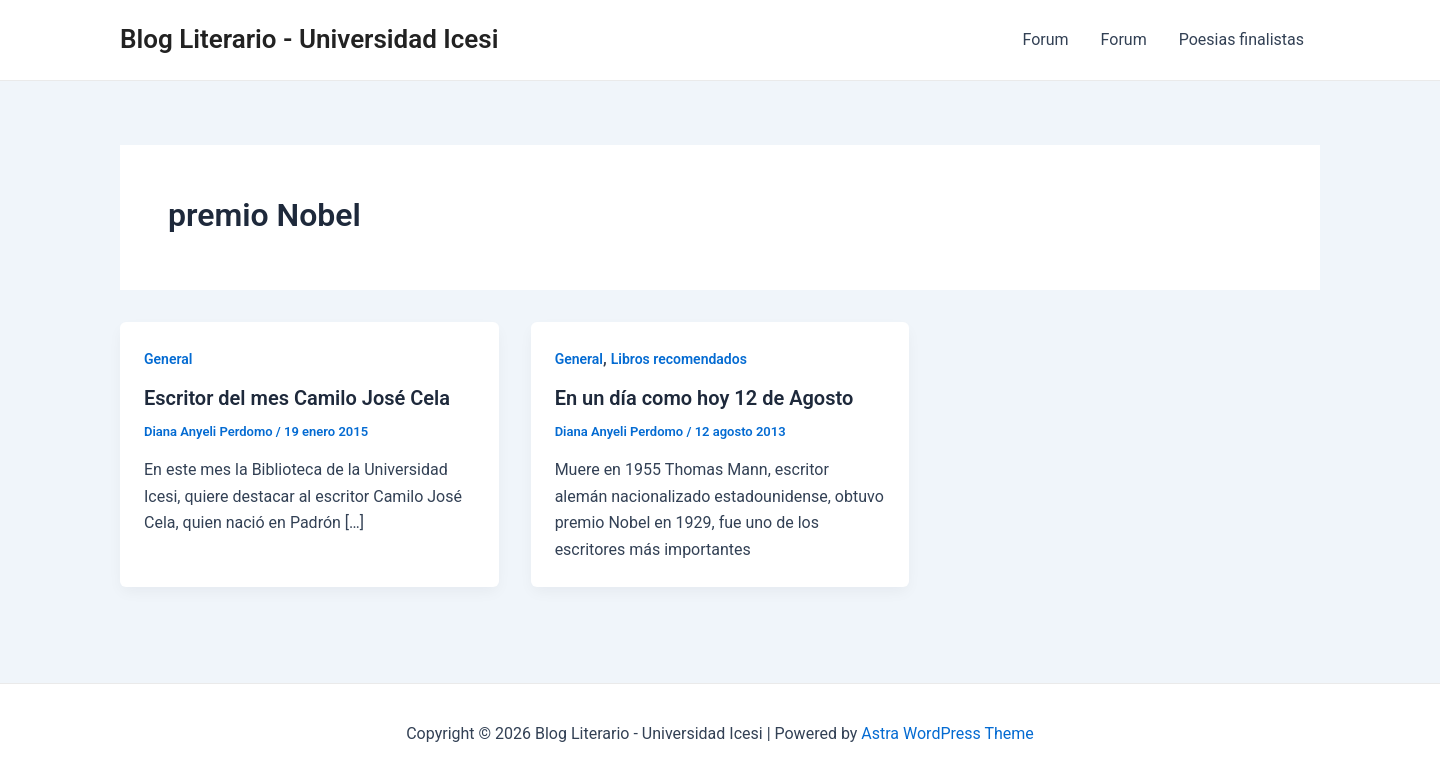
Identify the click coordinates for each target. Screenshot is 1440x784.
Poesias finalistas (1241, 39)
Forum (1046, 39)
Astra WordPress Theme (947, 733)
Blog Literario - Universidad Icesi (309, 39)
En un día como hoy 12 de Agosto (704, 398)
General (168, 359)
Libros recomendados (679, 359)
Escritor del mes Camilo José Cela (297, 398)
